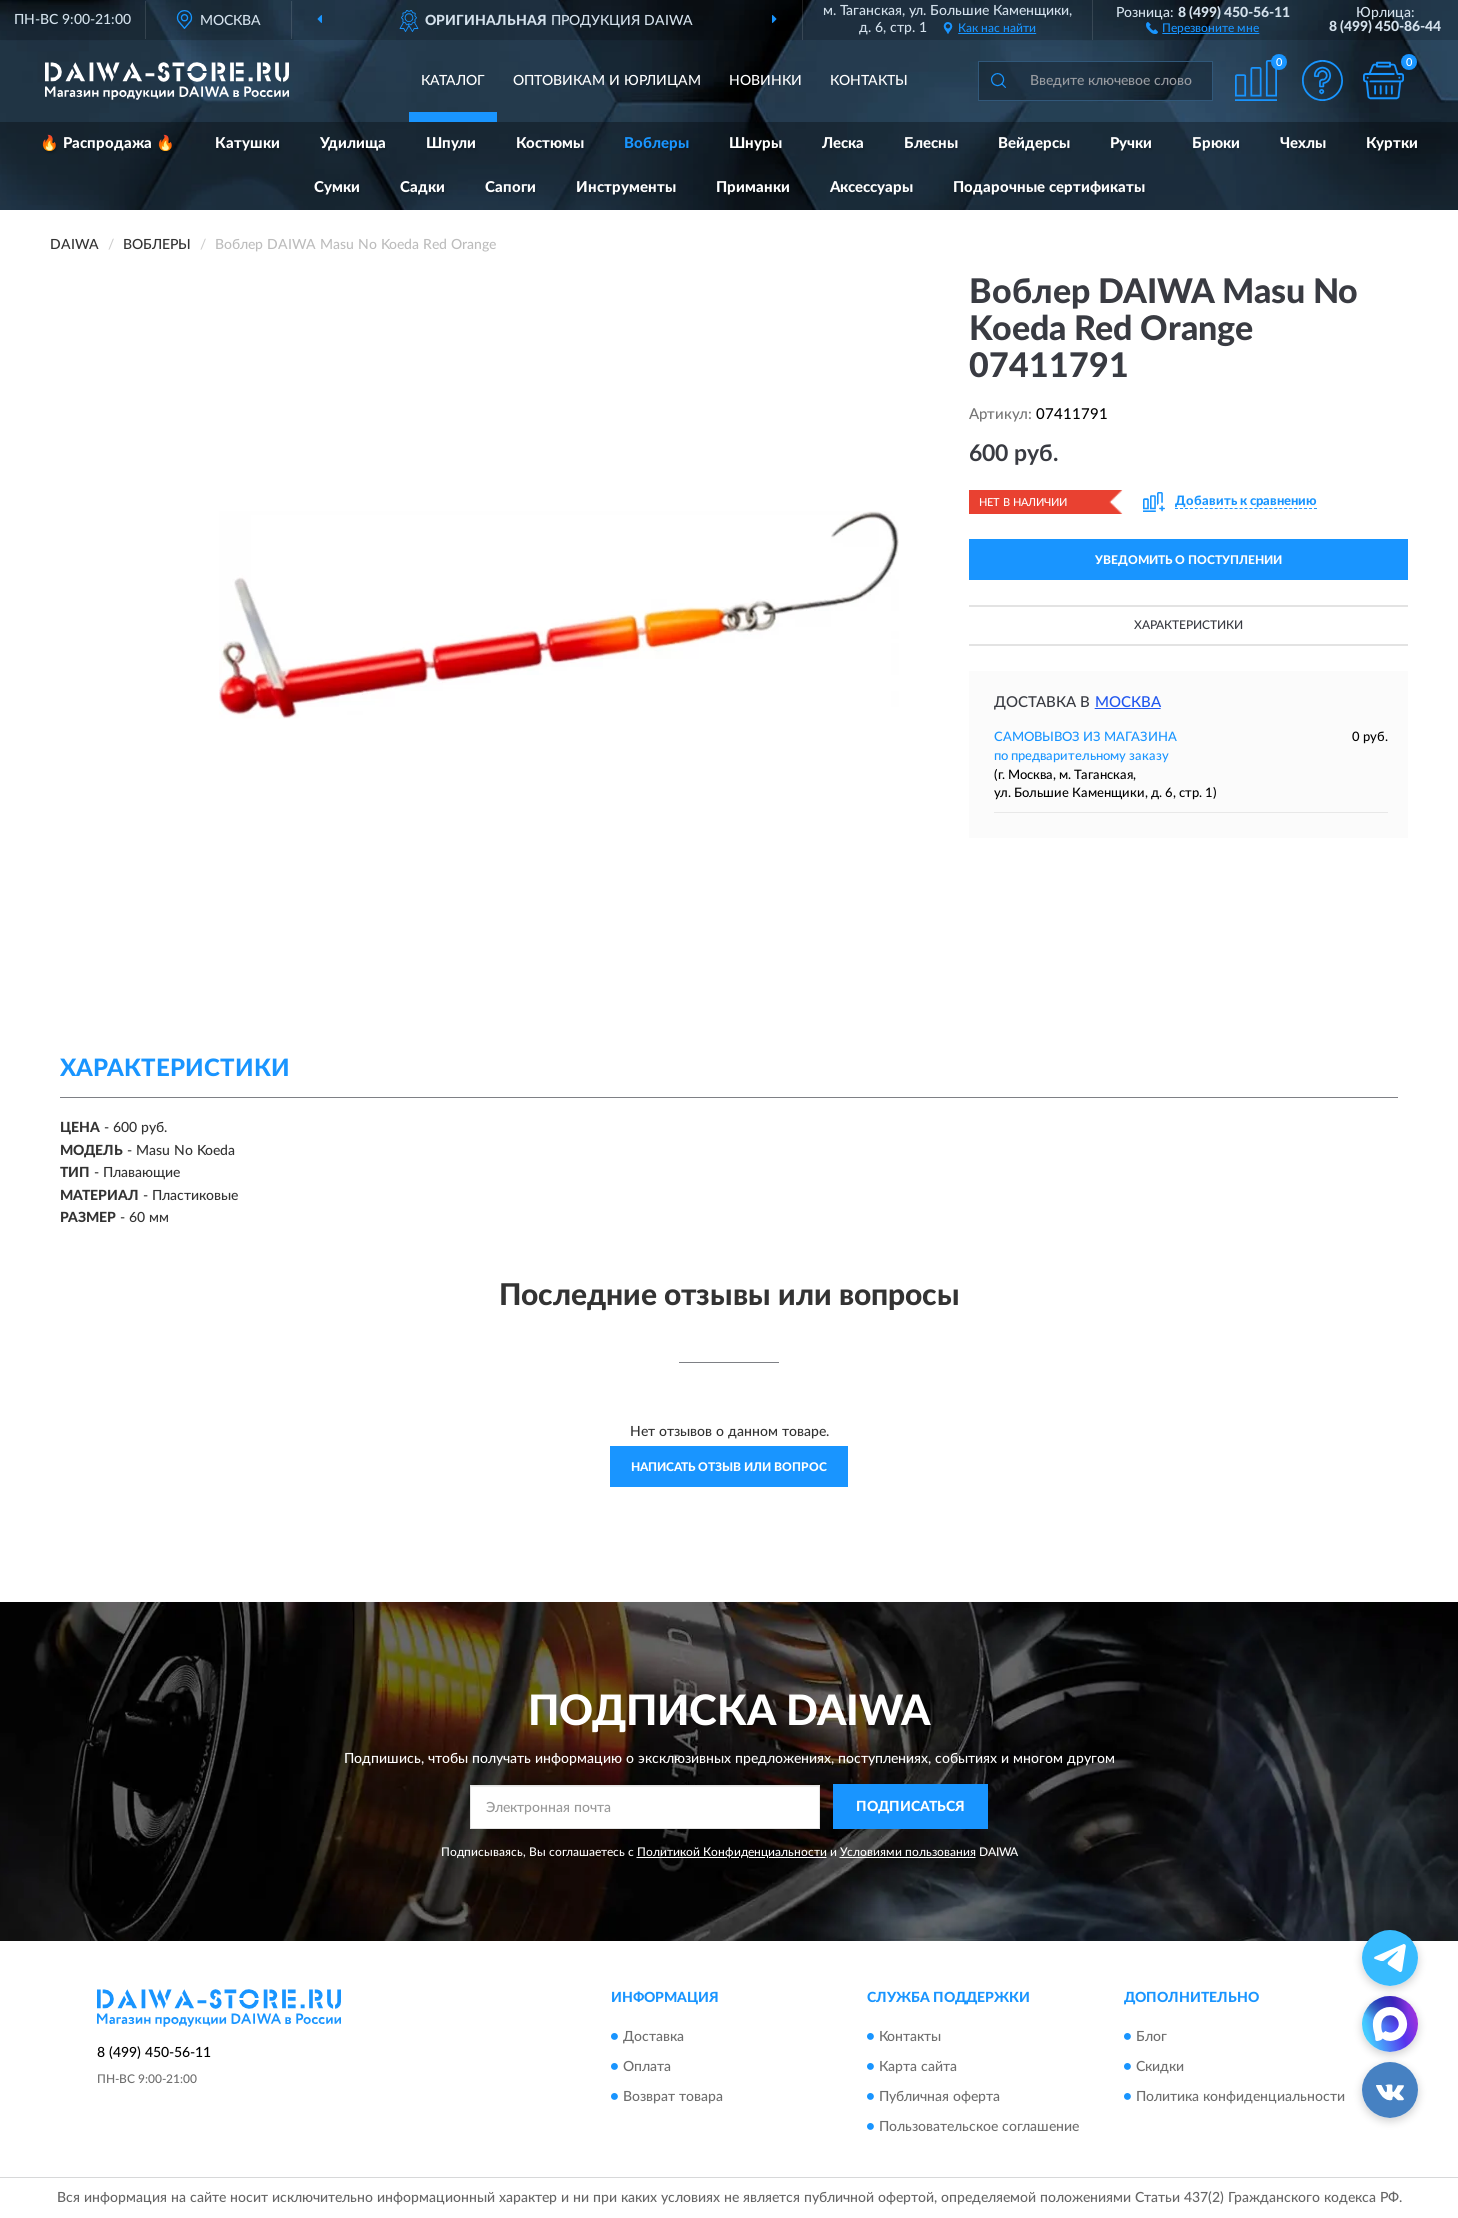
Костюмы (550, 143)
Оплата (647, 2067)
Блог (1151, 2037)
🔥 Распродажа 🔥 (107, 143)
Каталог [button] (453, 81)
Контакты (869, 81)
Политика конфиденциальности (1240, 2097)
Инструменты (626, 187)
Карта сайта (918, 2067)
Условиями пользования (908, 1852)
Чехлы (1303, 143)
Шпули (451, 143)
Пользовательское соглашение (979, 2127)
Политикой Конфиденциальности (732, 1852)
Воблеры (656, 143)
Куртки (1392, 143)
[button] (1202, 27)
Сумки (337, 187)
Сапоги (510, 187)
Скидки (1160, 2067)
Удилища (353, 143)
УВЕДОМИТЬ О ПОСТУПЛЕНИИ (1188, 560)
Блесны (931, 143)
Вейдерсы (1034, 143)
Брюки (1216, 143)
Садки (422, 187)
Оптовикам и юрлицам (607, 81)
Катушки (247, 143)
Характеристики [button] (1188, 625)
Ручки (1131, 143)
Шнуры (755, 143)
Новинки (765, 81)
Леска (843, 143)
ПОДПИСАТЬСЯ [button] (910, 1807)
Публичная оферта (939, 2097)
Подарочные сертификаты (1049, 187)
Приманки (753, 187)
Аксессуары (871, 187)
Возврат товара (673, 2097)
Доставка (653, 2037)
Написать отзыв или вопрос (729, 1467)
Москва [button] (1128, 702)
